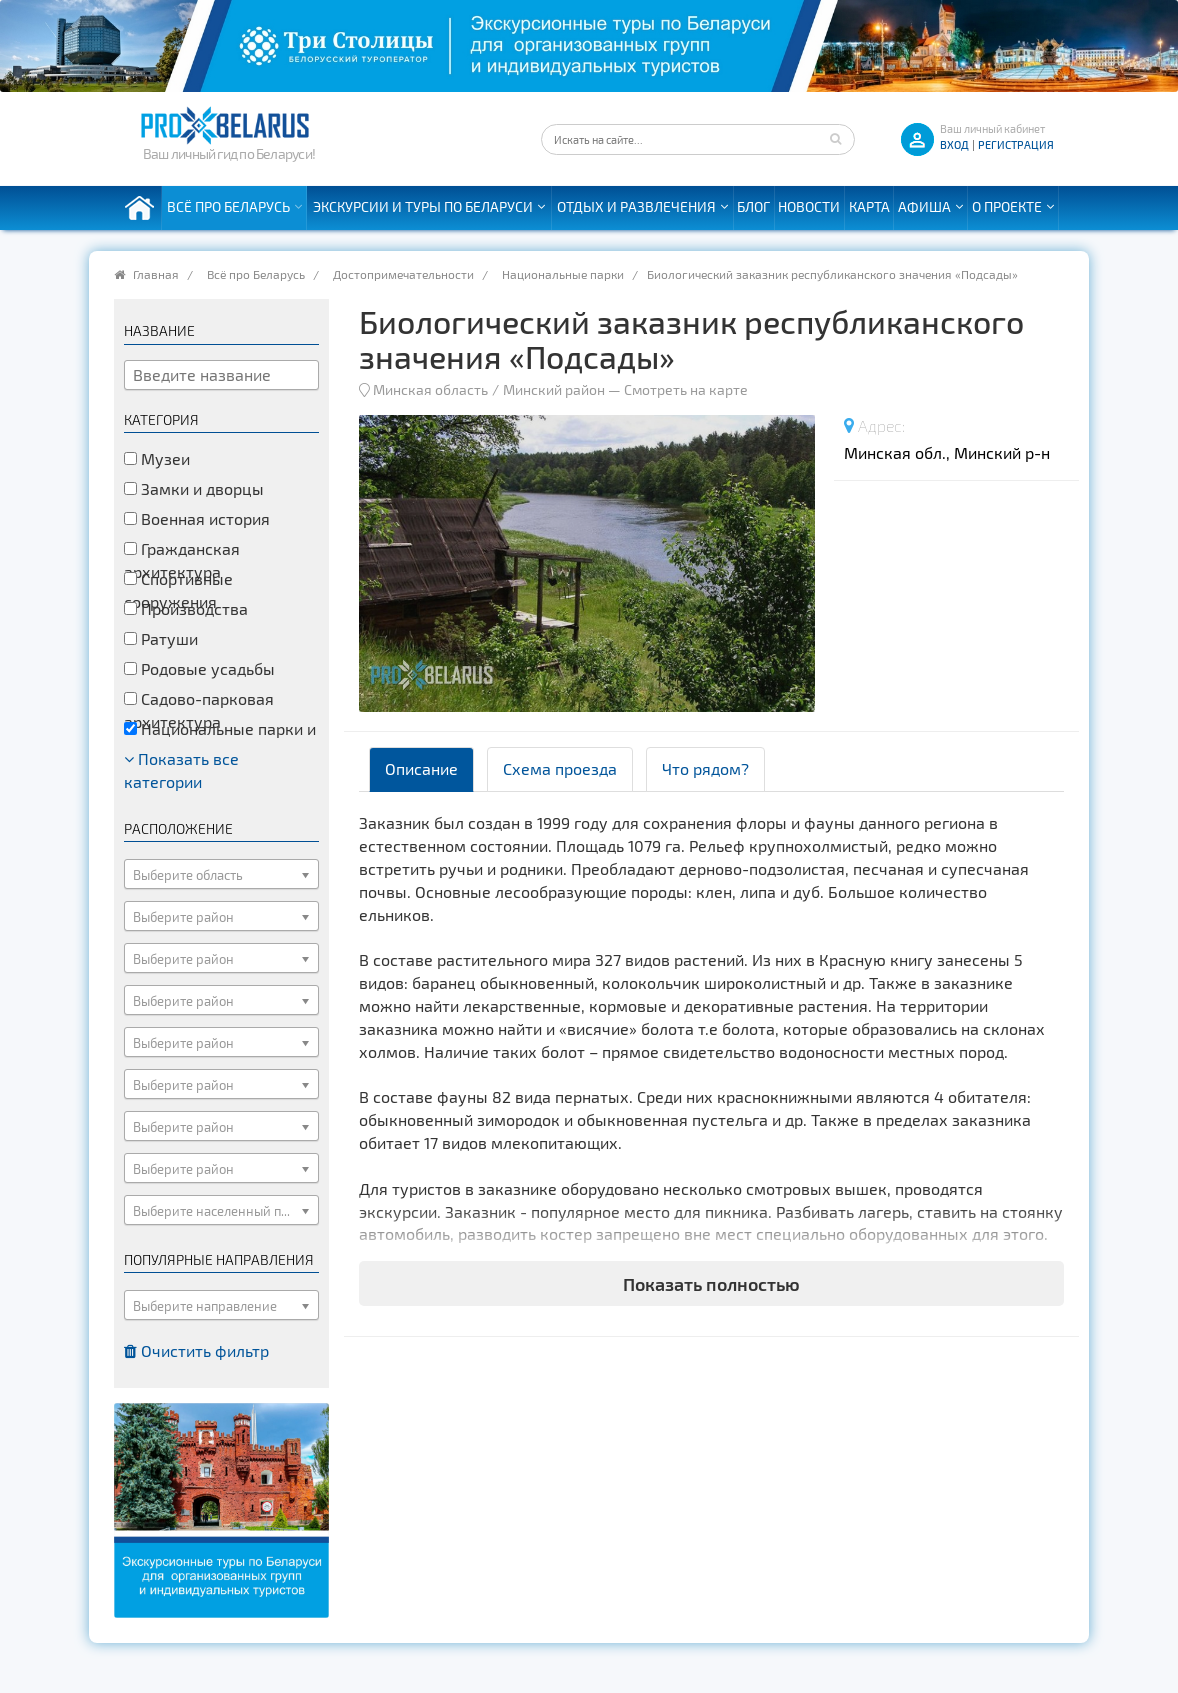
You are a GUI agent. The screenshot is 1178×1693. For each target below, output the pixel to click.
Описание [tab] (421, 768)
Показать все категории (181, 770)
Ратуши (161, 638)
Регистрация (1016, 144)
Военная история (197, 518)
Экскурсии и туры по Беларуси (423, 206)
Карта (869, 206)
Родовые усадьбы (199, 668)
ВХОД (954, 144)
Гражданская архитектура (182, 560)
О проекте (1007, 206)
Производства (186, 608)
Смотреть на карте (686, 389)
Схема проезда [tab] (560, 768)
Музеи (157, 458)
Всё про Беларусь (228, 206)
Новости (809, 206)
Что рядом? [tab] (705, 768)
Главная (156, 274)
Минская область (430, 389)
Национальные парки (563, 274)
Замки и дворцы (194, 488)
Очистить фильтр (196, 1350)
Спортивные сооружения (178, 590)
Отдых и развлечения (636, 206)
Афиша (924, 206)
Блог (753, 206)
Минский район (554, 389)
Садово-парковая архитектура (199, 710)
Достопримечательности (403, 274)
